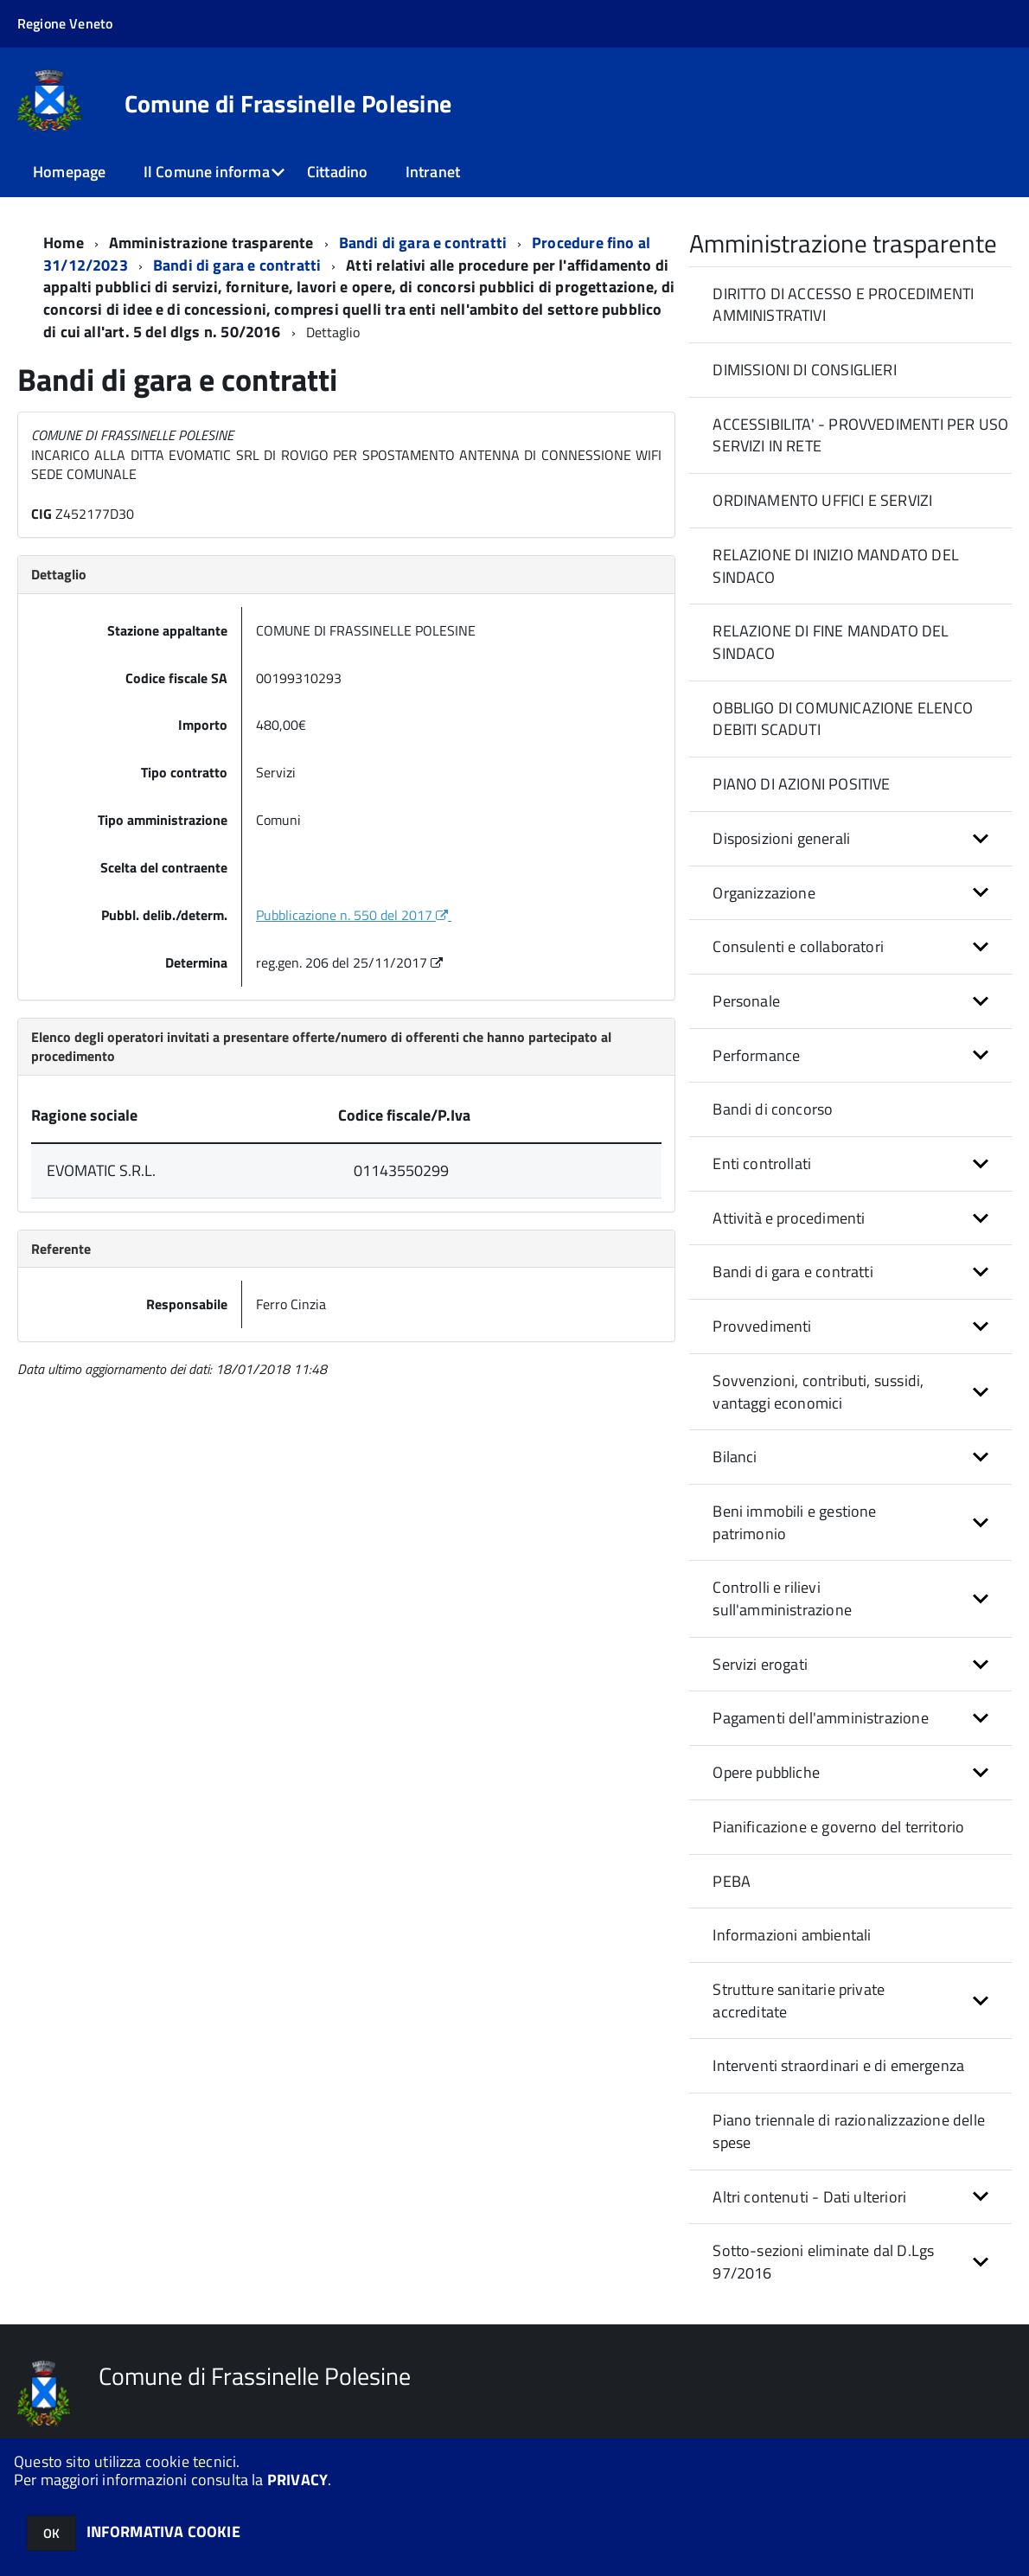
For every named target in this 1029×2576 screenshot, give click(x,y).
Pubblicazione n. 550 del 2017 (353, 914)
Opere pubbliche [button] (766, 1772)
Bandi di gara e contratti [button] (793, 1271)
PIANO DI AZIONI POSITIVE (801, 784)
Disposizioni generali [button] (781, 838)
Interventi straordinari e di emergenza (838, 2065)
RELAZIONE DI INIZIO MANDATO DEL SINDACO (836, 566)
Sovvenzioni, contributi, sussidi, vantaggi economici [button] (818, 1392)
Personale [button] (746, 1001)
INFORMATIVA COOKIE (163, 2531)
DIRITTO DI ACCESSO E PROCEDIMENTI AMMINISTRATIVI (843, 305)
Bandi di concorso (773, 1109)
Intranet (433, 171)
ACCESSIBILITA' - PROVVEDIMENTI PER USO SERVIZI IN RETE (860, 435)
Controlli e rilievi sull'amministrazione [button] (782, 1598)
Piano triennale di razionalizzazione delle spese (849, 2131)
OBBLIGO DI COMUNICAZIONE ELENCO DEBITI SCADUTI (843, 719)
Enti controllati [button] (762, 1163)
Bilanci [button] (735, 1456)
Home (63, 242)
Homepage (69, 171)
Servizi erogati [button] (760, 1664)
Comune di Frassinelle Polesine (288, 104)
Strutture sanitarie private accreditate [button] (799, 2000)
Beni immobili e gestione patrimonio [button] (794, 1522)
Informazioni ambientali (792, 1934)
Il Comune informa (207, 171)
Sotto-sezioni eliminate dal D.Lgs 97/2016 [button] (823, 2262)
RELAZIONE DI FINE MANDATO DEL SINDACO (831, 642)
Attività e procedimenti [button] (789, 1218)
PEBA (732, 1881)
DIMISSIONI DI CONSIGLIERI (805, 369)
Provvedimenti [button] (762, 1326)
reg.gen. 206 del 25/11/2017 (351, 962)
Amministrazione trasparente (211, 242)
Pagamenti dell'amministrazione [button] (820, 1717)
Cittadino (337, 171)
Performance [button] (756, 1055)
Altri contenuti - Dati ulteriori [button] (809, 2196)
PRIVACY (297, 2479)
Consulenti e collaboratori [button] (798, 946)
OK (51, 2533)
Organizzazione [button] (764, 892)
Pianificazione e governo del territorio (838, 1826)
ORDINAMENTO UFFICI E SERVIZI (822, 500)
